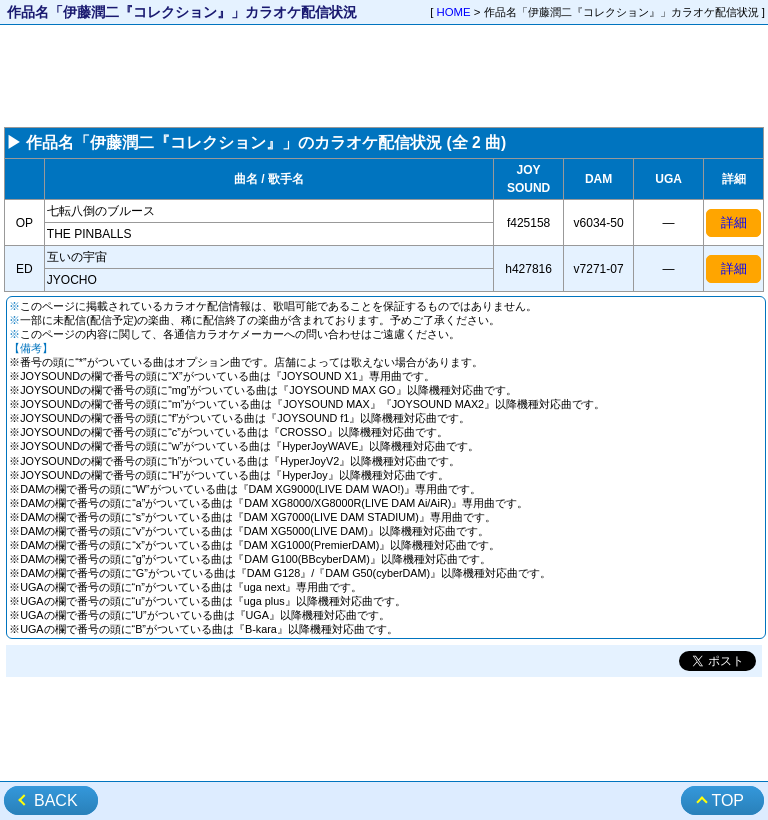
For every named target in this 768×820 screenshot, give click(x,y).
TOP (727, 800)
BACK (56, 800)
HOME (454, 12)
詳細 (734, 222)
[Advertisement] (384, 76)
